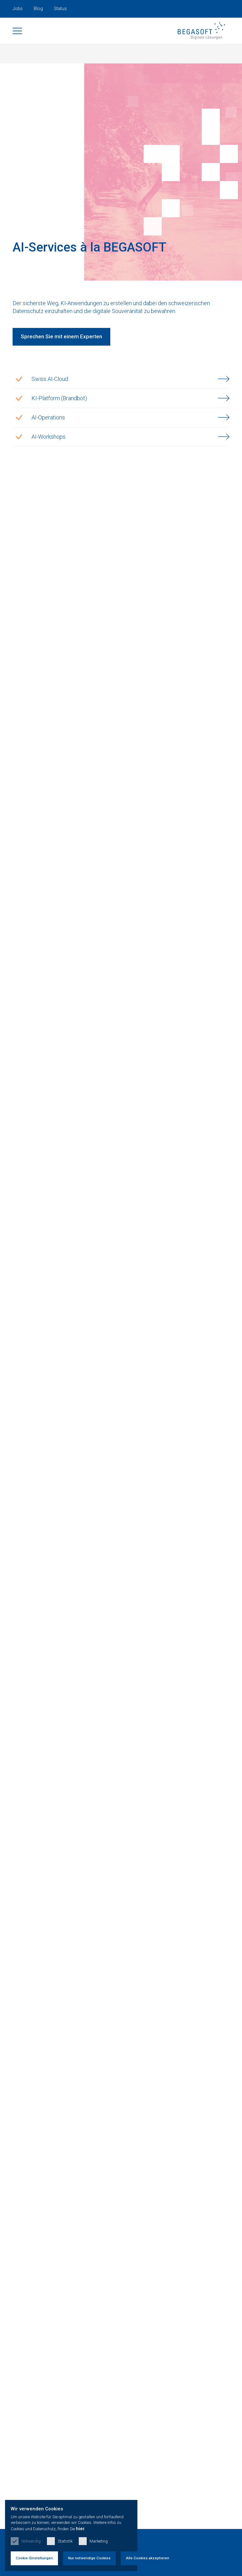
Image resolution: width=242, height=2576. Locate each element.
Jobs (18, 8)
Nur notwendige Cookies (106, 2554)
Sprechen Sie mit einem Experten (61, 343)
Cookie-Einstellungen (41, 2554)
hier (186, 2524)
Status (60, 8)
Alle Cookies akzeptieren (170, 2554)
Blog (38, 8)
